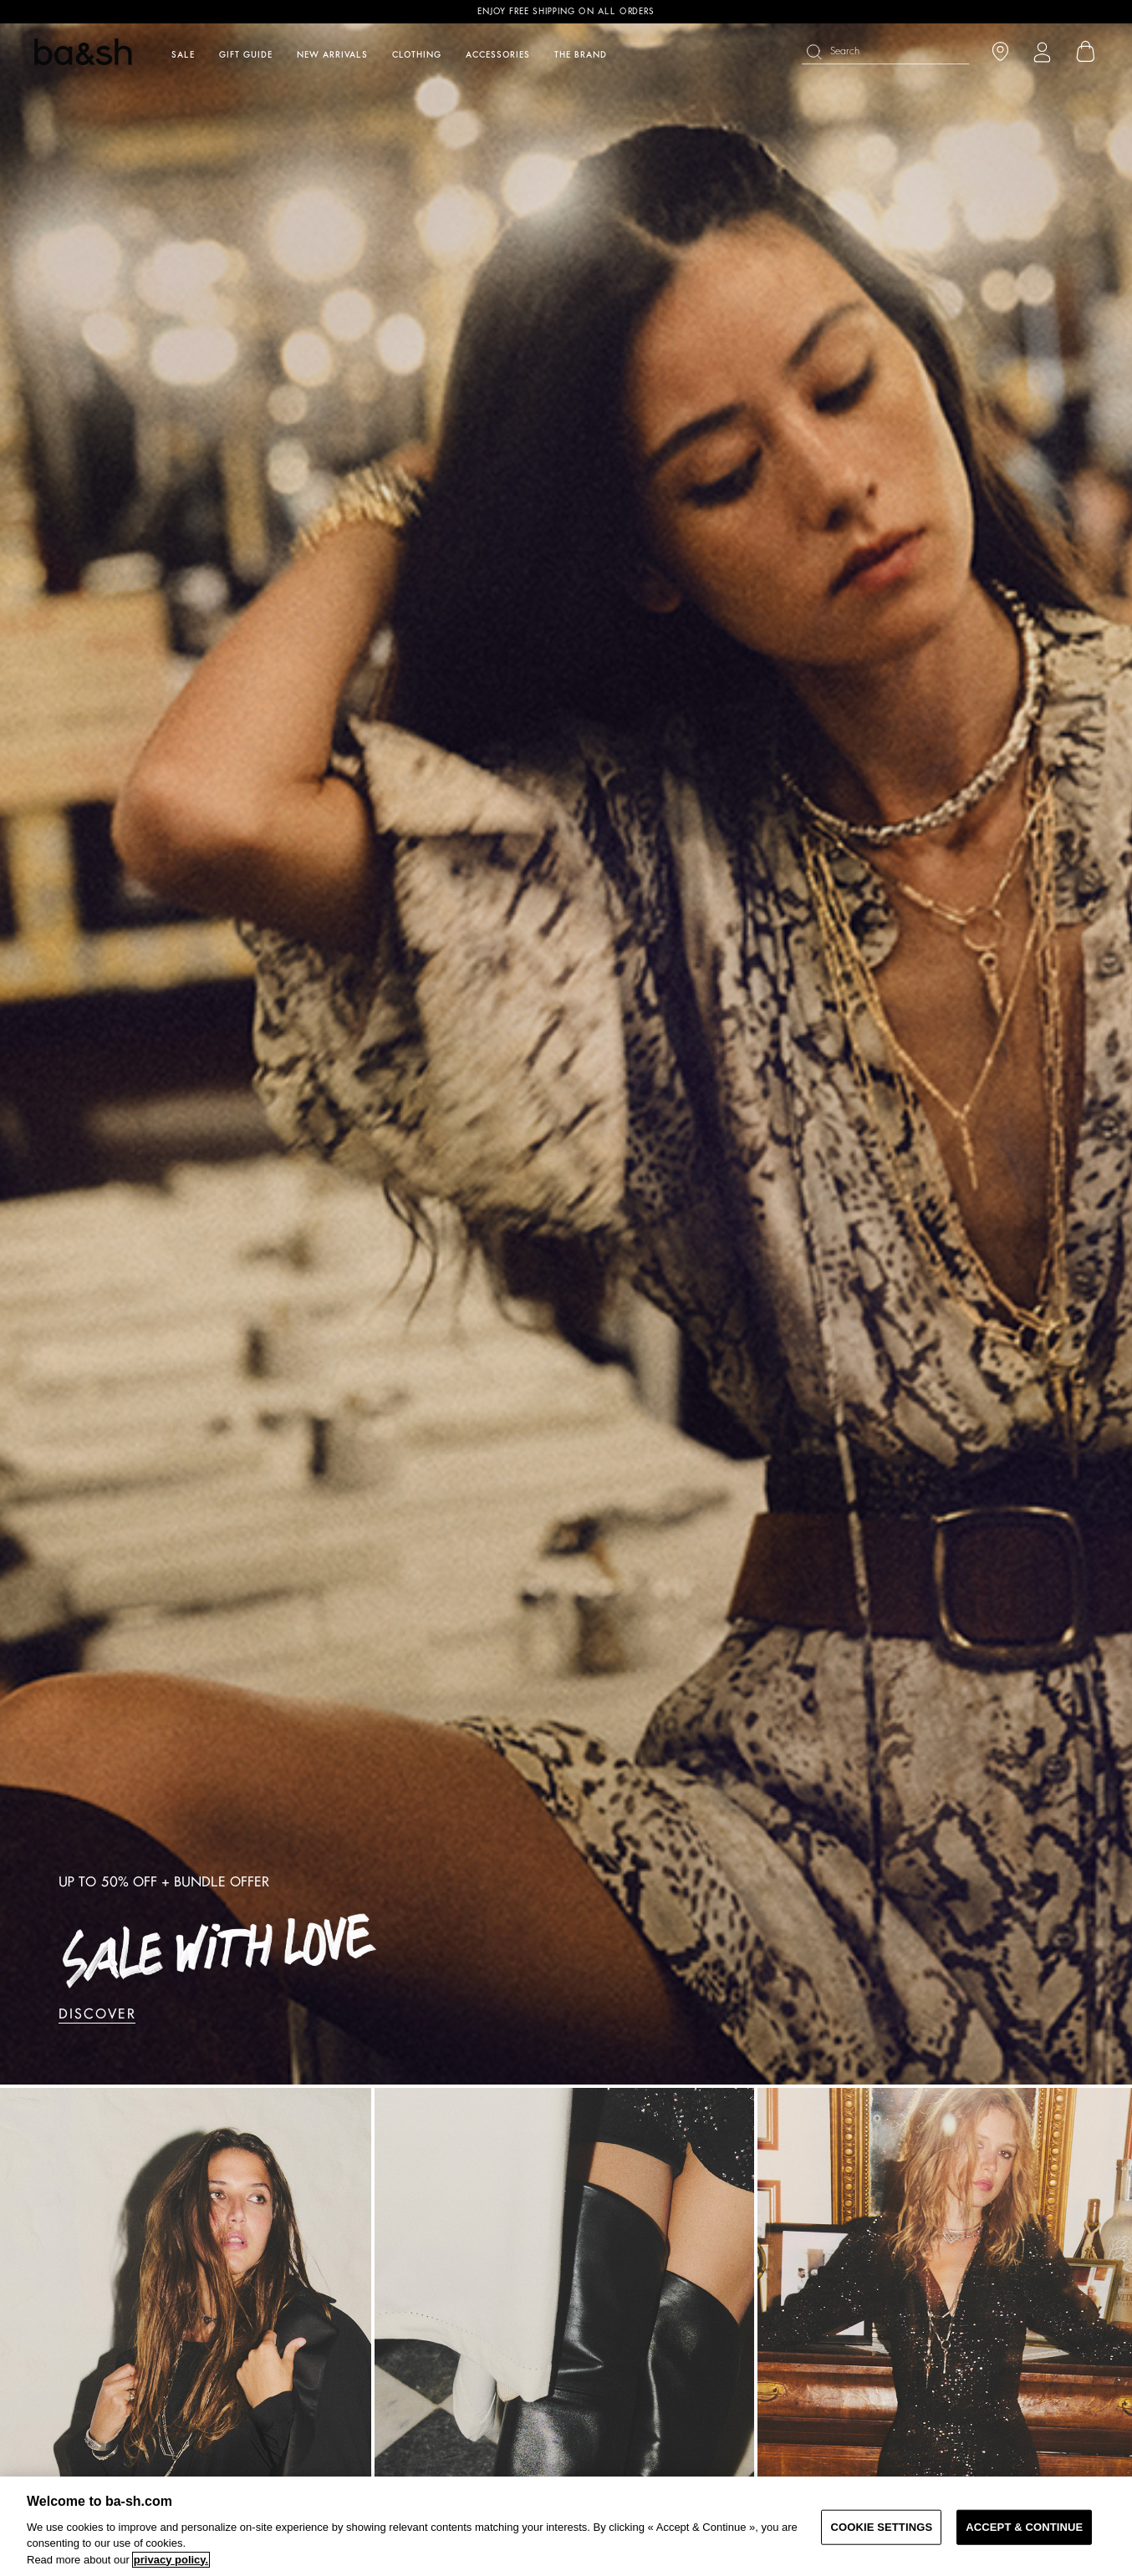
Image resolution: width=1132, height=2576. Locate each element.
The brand (580, 55)
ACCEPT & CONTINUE (1024, 2527)
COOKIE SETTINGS (881, 2527)
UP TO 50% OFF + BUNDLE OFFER (163, 1882)
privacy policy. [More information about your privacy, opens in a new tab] (171, 2559)
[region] (566, 2526)
